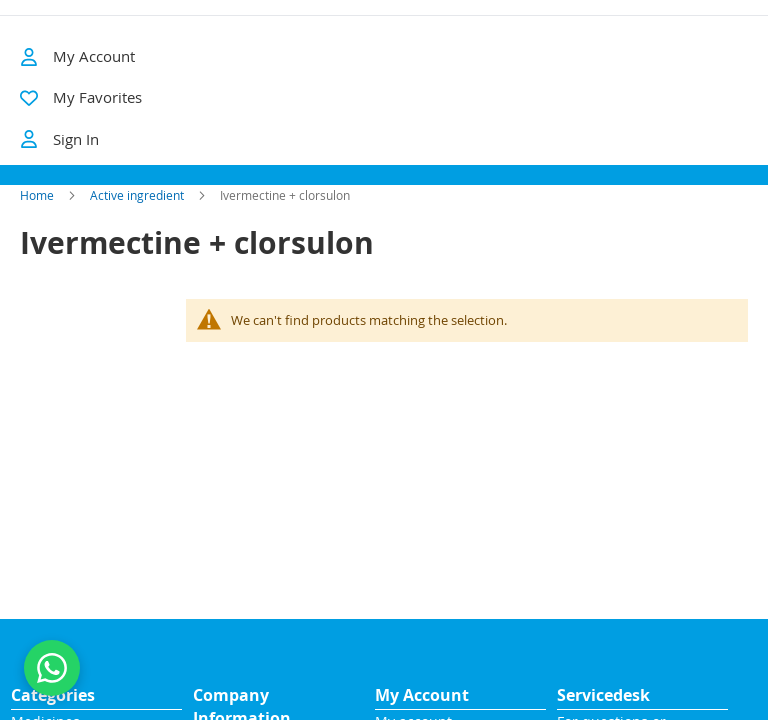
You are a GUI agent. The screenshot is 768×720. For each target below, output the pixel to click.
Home (37, 218)
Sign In (59, 139)
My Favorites (97, 97)
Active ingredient (137, 218)
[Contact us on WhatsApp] (52, 668)
